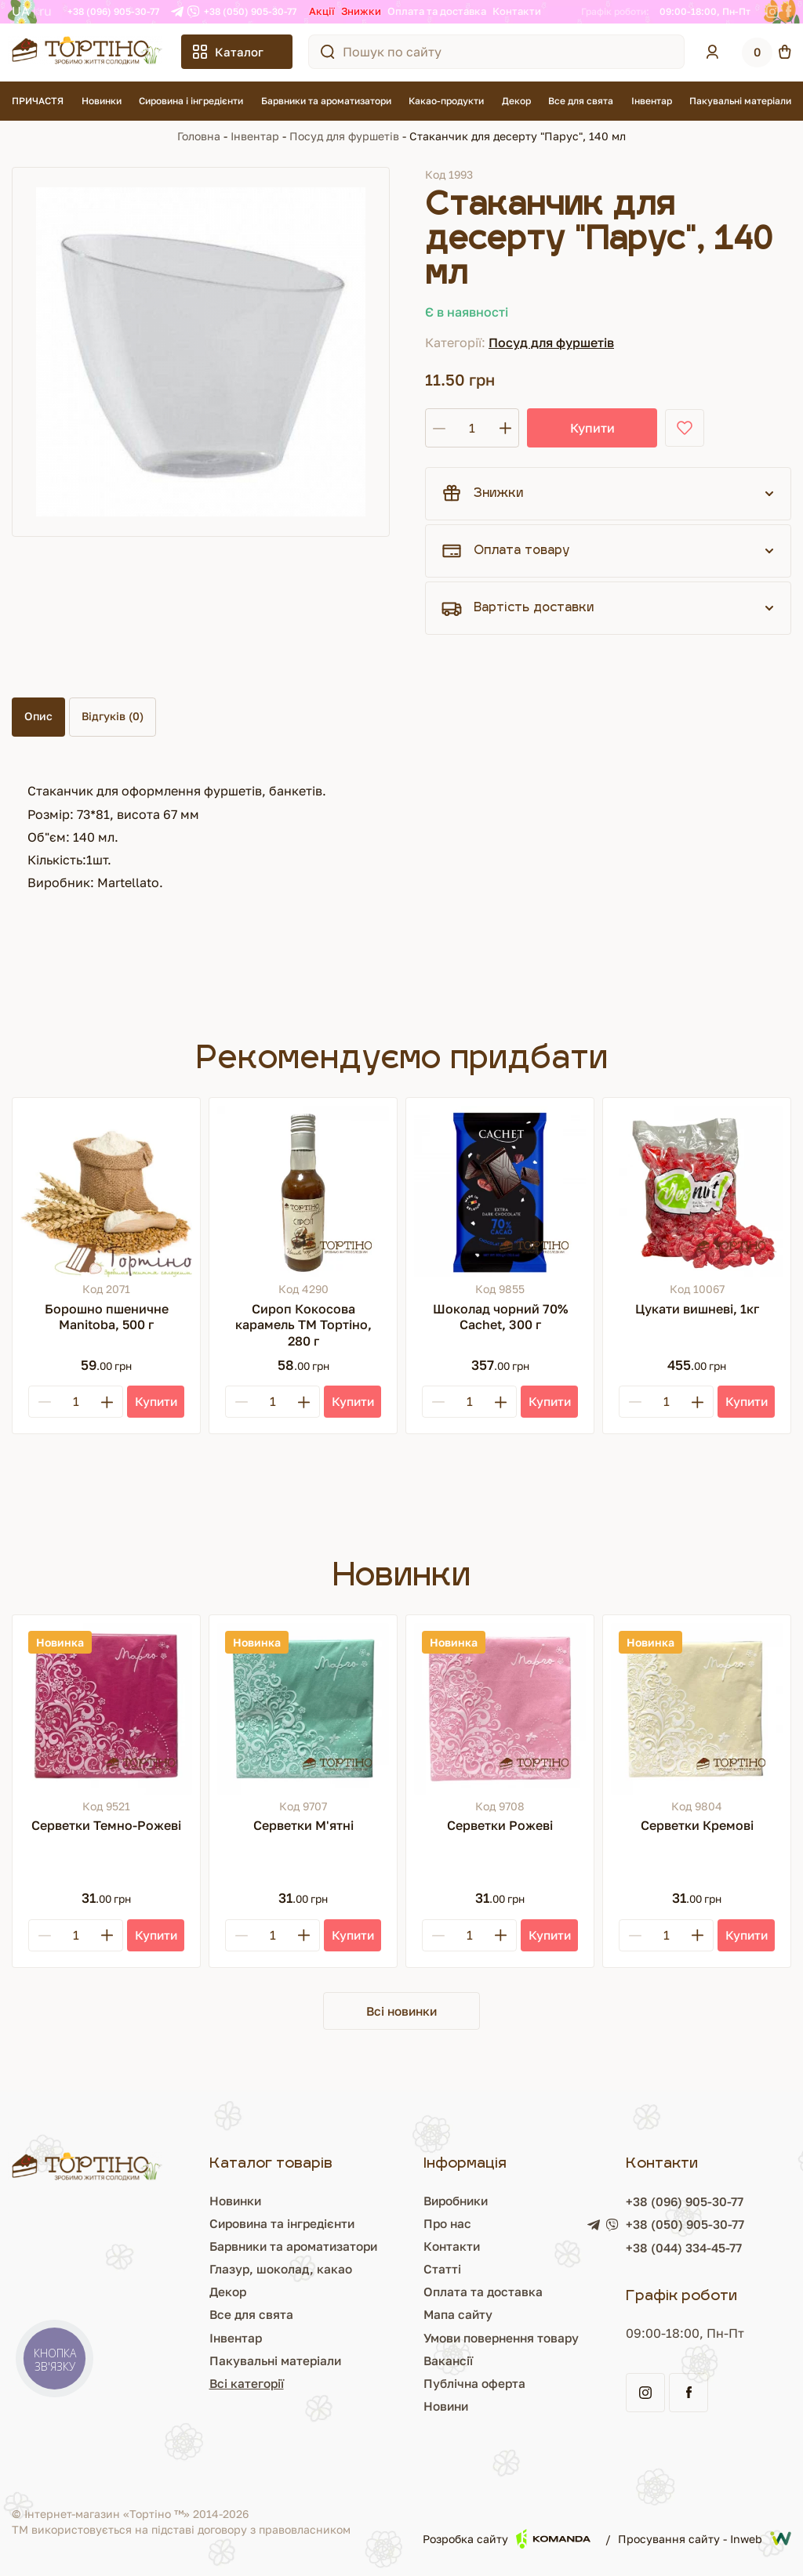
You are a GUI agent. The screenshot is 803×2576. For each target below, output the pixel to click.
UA (21, 11)
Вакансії (384, 2361)
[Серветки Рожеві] (500, 1709)
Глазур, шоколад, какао (182, 2270)
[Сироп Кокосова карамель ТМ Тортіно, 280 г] (303, 1191)
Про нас (384, 2224)
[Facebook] (788, 11)
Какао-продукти (446, 101)
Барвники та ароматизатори (326, 101)
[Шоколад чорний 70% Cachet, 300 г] (500, 1191)
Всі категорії (147, 2385)
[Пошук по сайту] (328, 52)
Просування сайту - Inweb (704, 2540)
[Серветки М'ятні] (303, 1709)
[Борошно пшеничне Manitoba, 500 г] (106, 1191)
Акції (322, 11)
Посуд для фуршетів (344, 136)
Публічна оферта (411, 2385)
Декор (516, 101)
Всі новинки (401, 2011)
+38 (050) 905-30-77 (250, 11)
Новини (383, 2407)
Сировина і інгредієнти (191, 101)
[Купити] (155, 1402)
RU (45, 11)
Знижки (361, 11)
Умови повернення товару (441, 2338)
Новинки (102, 101)
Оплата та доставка (436, 11)
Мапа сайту (395, 2316)
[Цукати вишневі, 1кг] (697, 1191)
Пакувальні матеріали (740, 101)
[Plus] (106, 1401)
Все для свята (580, 101)
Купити (582, 428)
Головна (198, 136)
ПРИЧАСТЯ (38, 101)
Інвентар (651, 101)
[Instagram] (772, 11)
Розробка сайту (506, 2539)
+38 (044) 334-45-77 (657, 2249)
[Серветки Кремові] (697, 1709)
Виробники (394, 2201)
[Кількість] (472, 428)
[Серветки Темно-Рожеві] (106, 1709)
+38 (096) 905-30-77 (113, 11)
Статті (378, 2270)
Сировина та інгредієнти (185, 2224)
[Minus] (44, 1401)
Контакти (516, 11)
